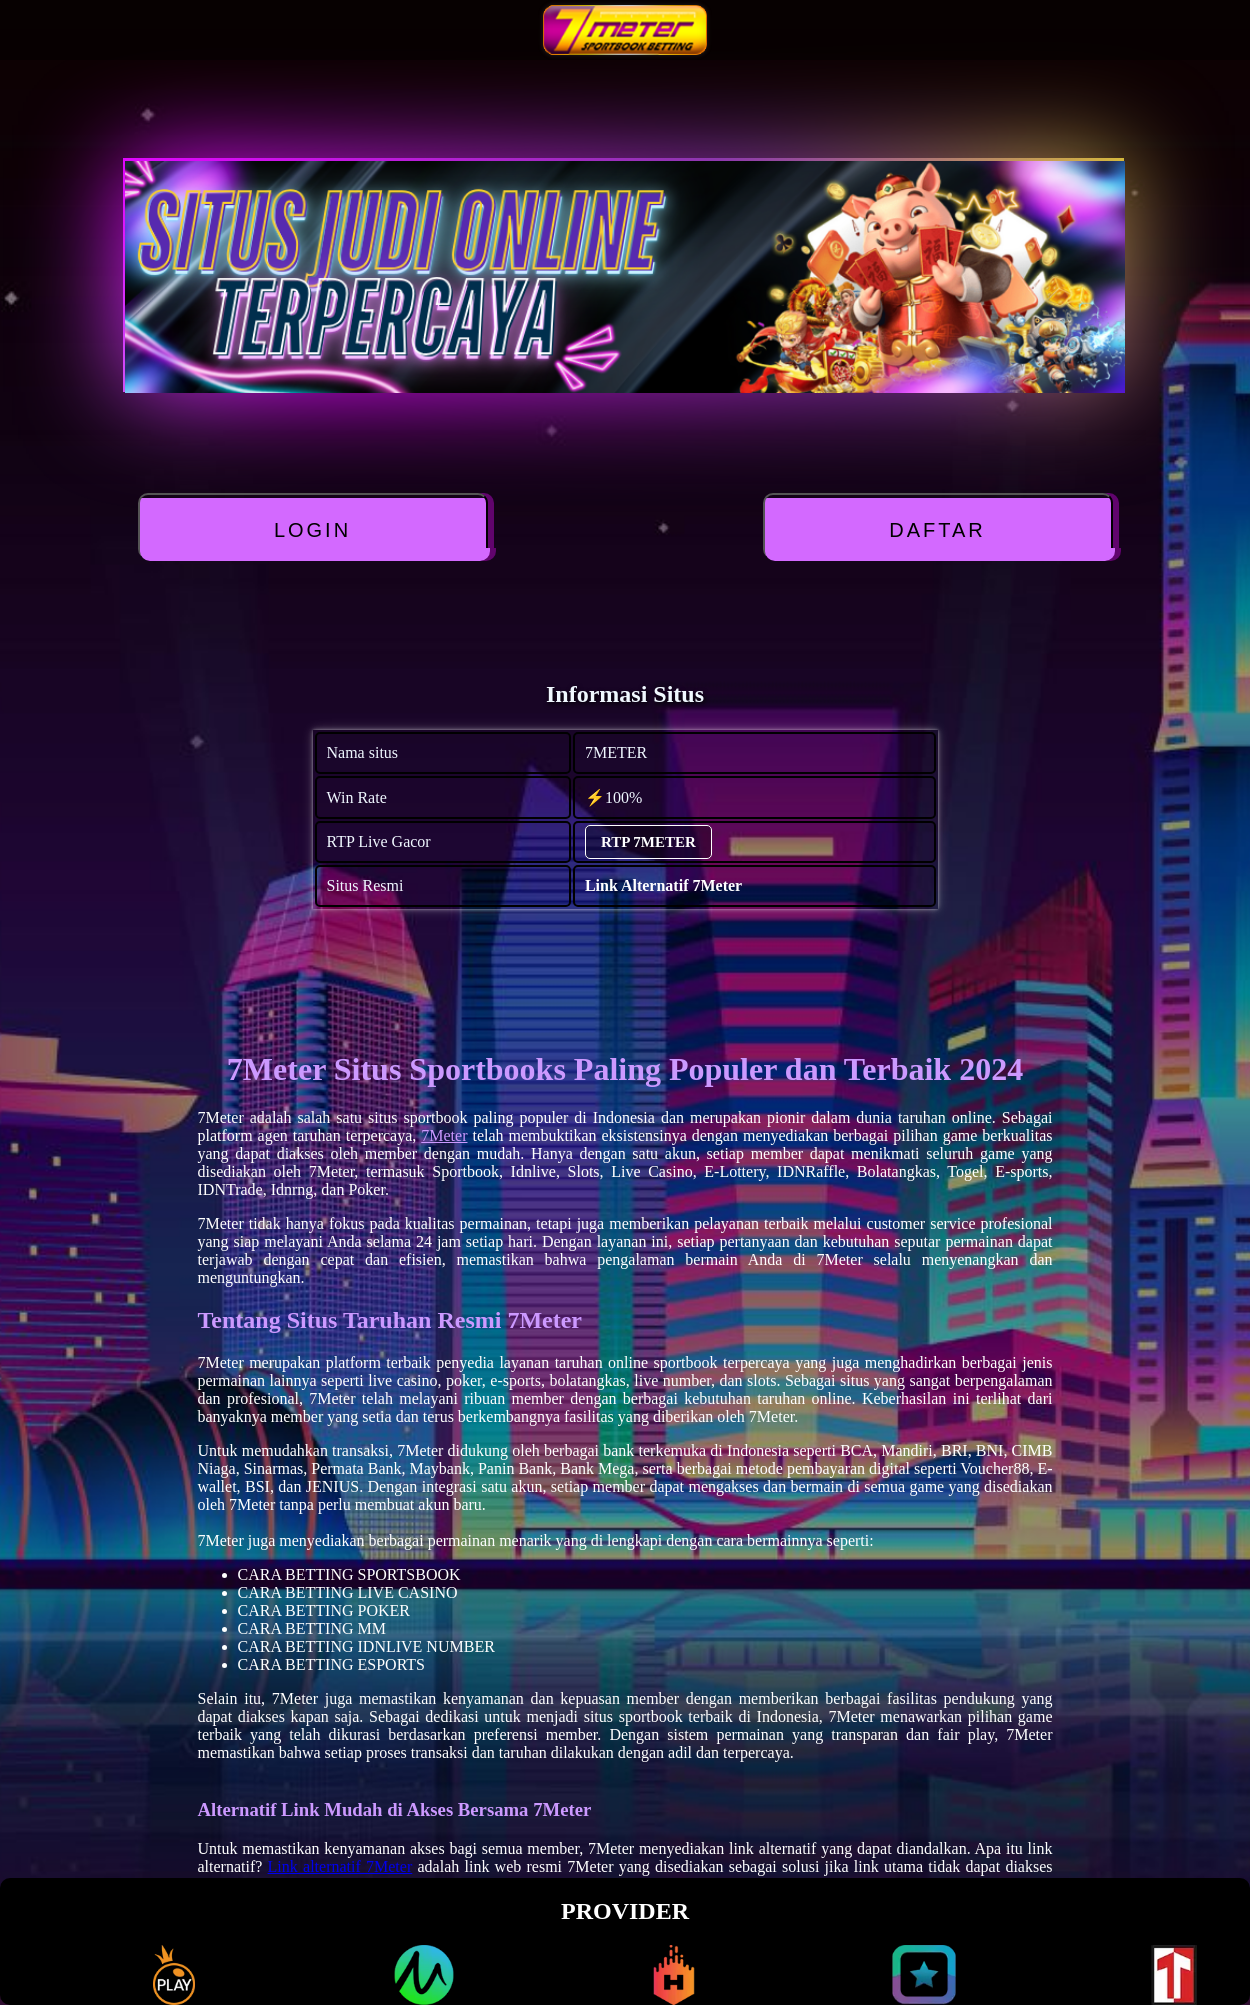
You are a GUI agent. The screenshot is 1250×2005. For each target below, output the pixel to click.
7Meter (444, 1135)
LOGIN (312, 530)
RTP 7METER (648, 842)
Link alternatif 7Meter (340, 1866)
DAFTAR (937, 530)
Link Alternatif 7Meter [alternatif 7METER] (663, 885)
